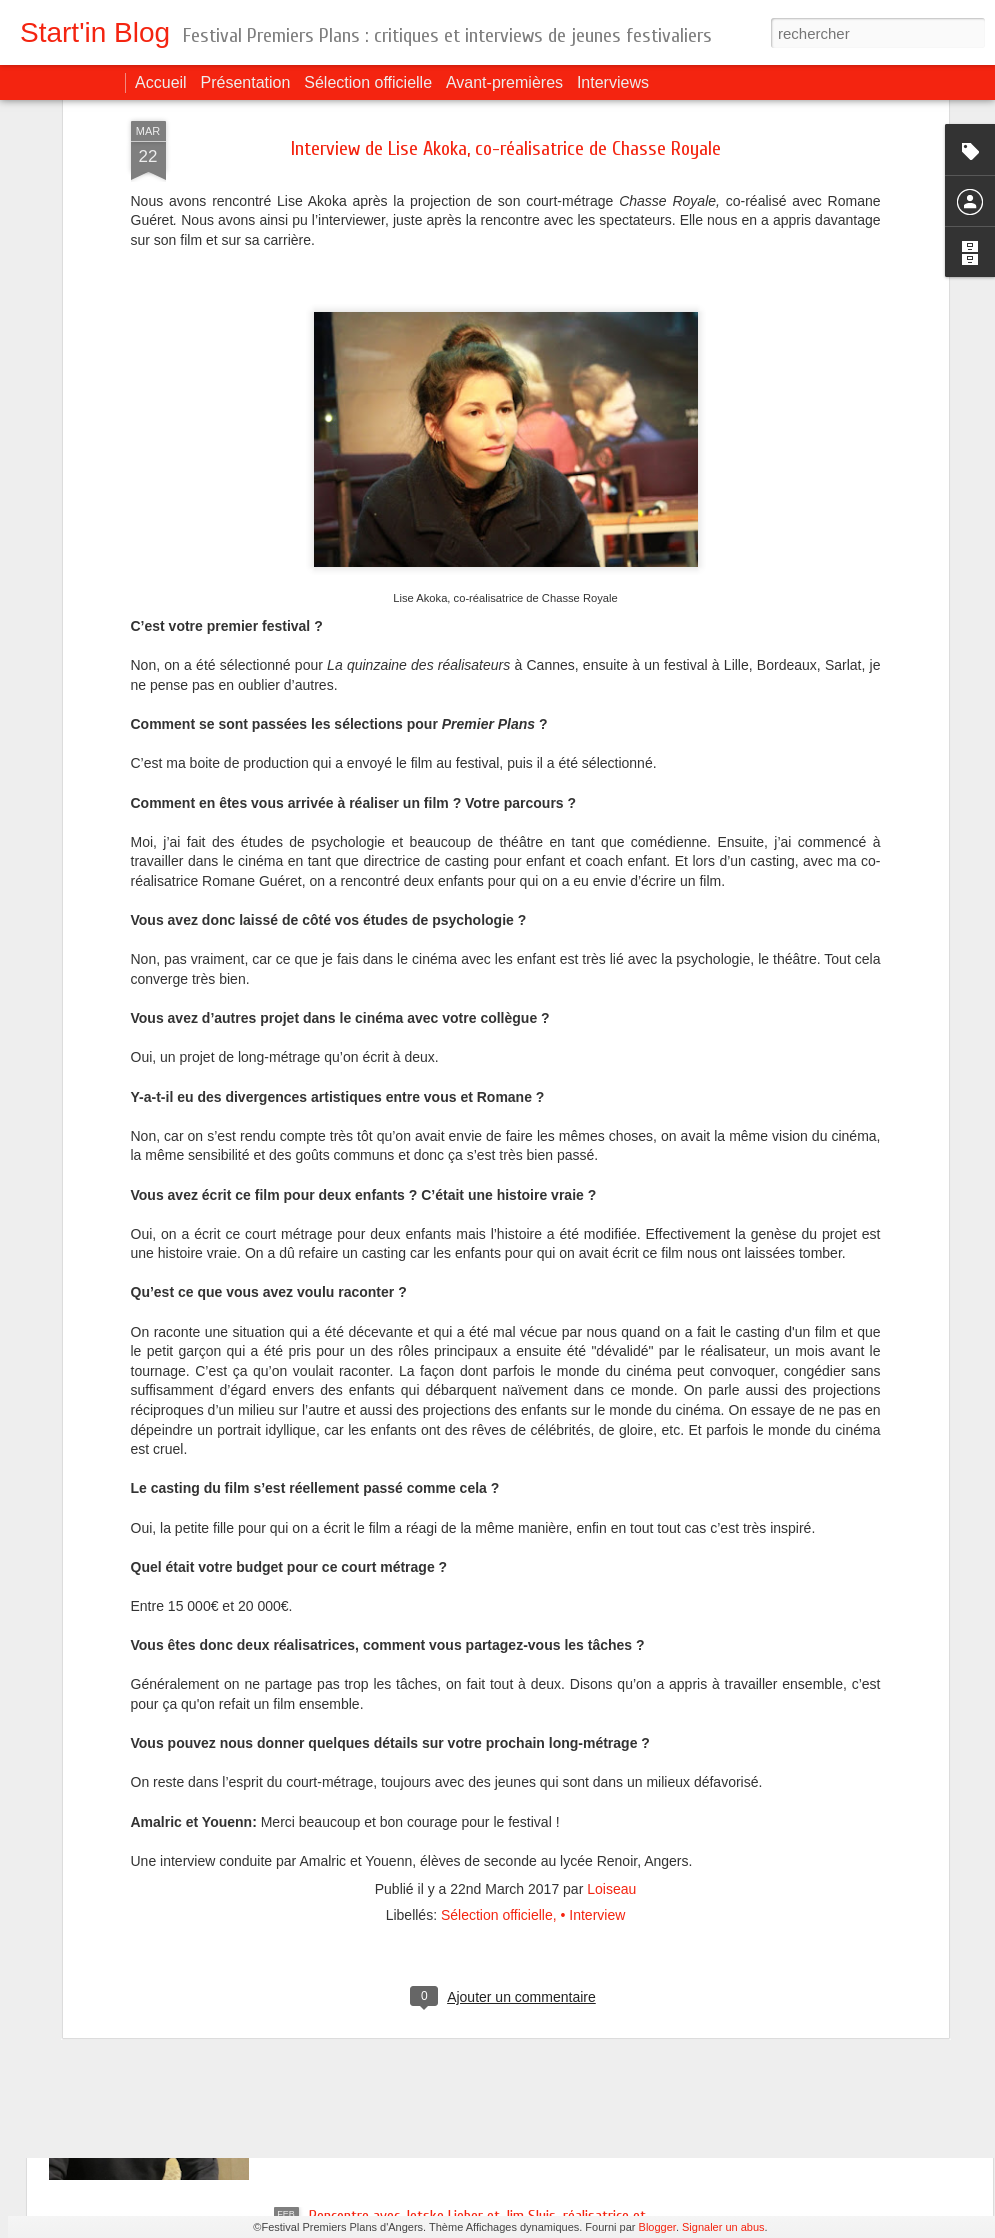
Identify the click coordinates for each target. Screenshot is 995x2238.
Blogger (657, 2227)
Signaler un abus (723, 2227)
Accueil (161, 82)
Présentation (246, 82)
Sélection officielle (368, 82)
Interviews (613, 82)
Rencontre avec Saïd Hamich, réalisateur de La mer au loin (480, 1989)
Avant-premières (504, 82)
